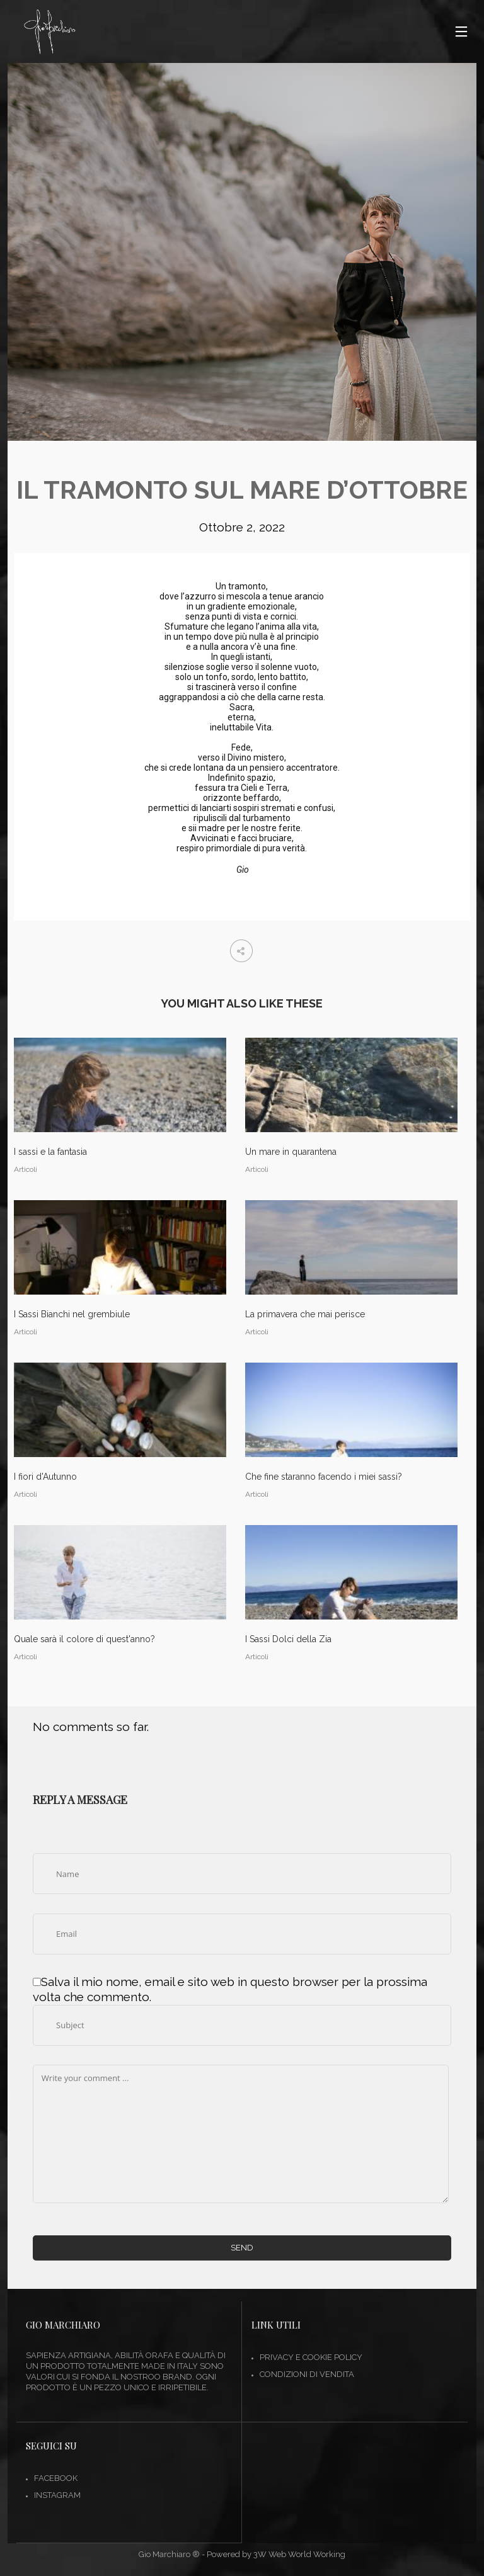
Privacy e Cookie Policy (311, 2357)
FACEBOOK (56, 2478)
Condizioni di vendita (307, 2374)
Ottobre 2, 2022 (242, 527)
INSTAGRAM (57, 2495)
